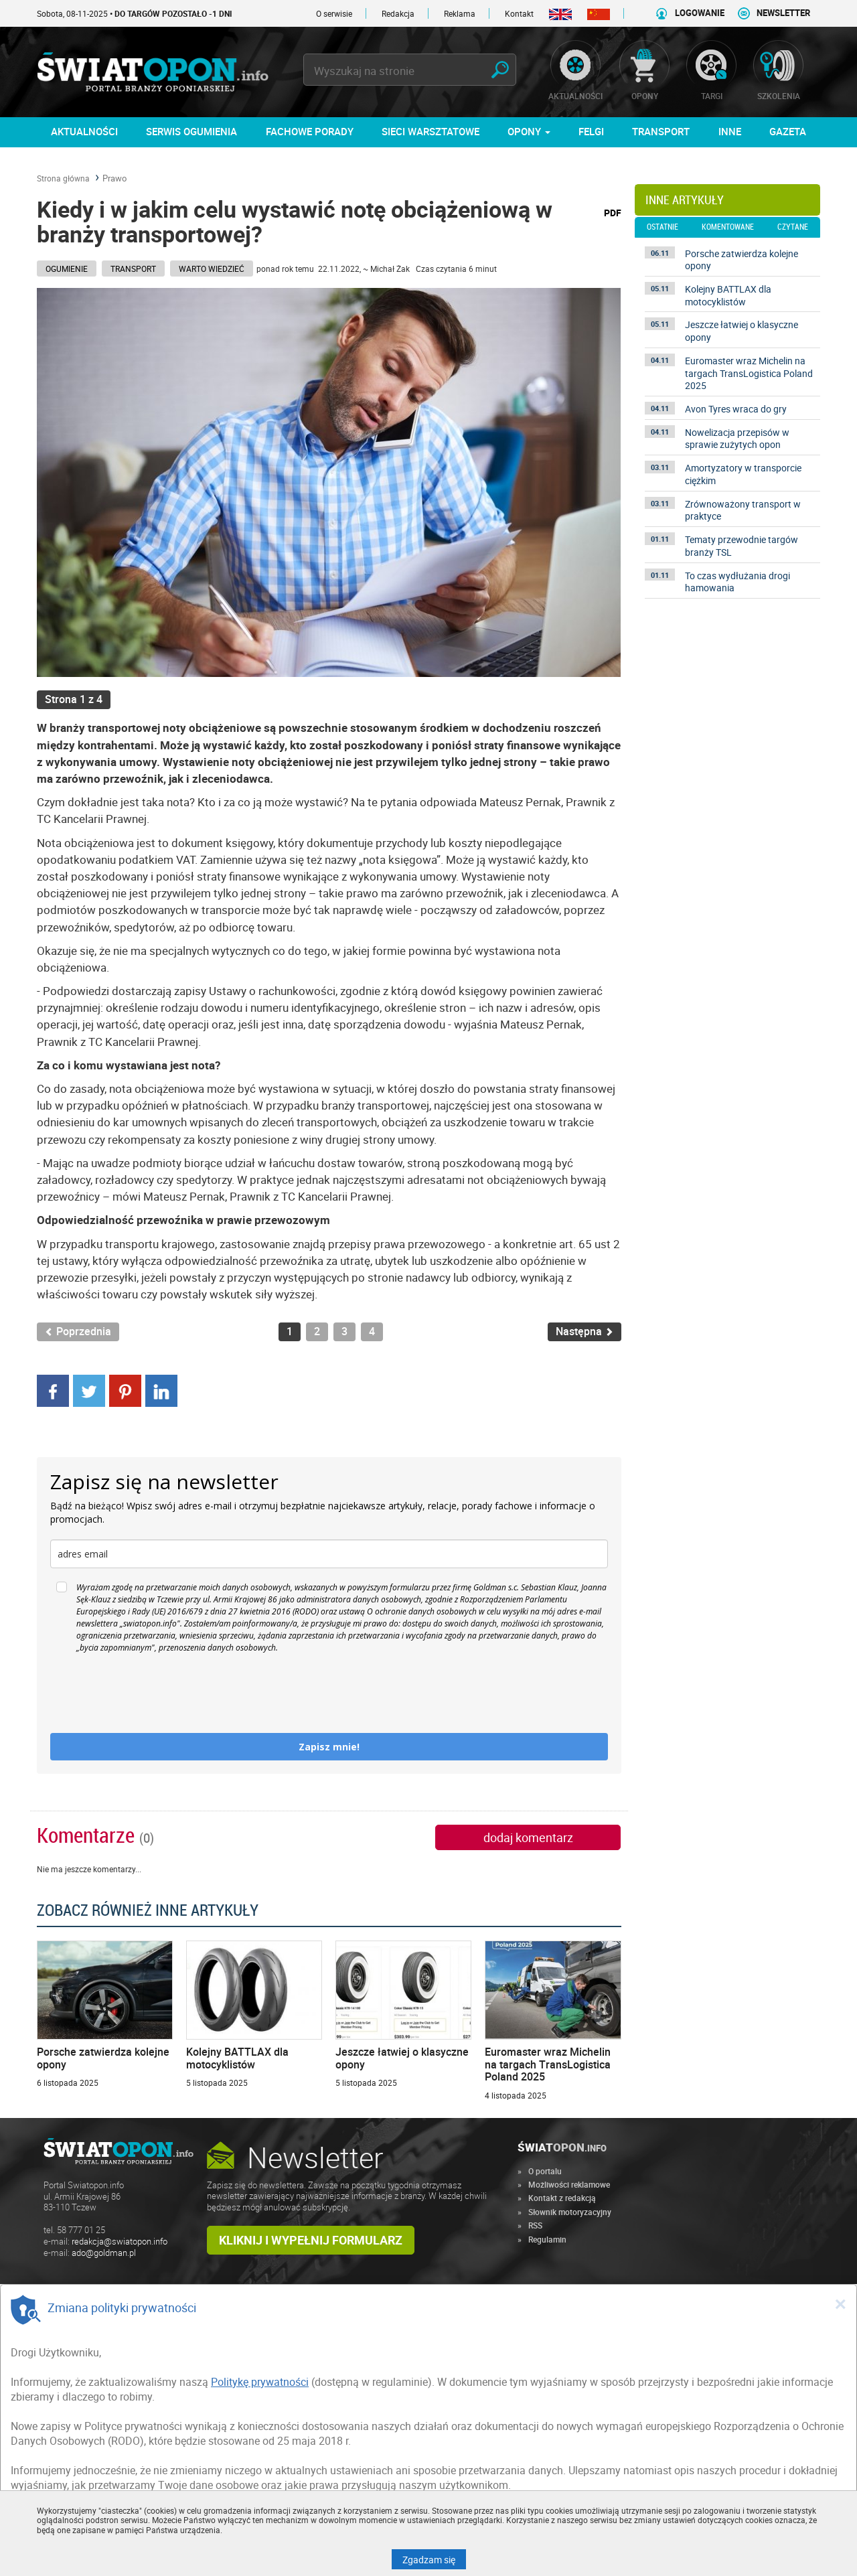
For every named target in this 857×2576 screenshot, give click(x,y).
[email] (329, 1553)
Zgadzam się (434, 2559)
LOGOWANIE (699, 13)
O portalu (545, 2171)
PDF (612, 212)
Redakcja (398, 13)
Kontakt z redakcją (562, 2197)
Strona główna (63, 178)
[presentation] (152, 1693)
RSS (535, 2225)
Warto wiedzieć (211, 268)
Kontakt (519, 13)
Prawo (114, 178)
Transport (133, 268)
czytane (792, 227)
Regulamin (547, 2239)
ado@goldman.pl (104, 2253)
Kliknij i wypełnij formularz (310, 2240)
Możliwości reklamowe (569, 2184)
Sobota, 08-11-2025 (134, 13)
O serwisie (334, 13)
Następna (584, 1331)
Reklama (459, 13)
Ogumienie (67, 268)
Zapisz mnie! (329, 1746)
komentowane (728, 227)
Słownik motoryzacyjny (569, 2211)
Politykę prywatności (260, 2381)
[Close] (840, 2303)
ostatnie (662, 227)
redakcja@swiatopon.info (119, 2241)
